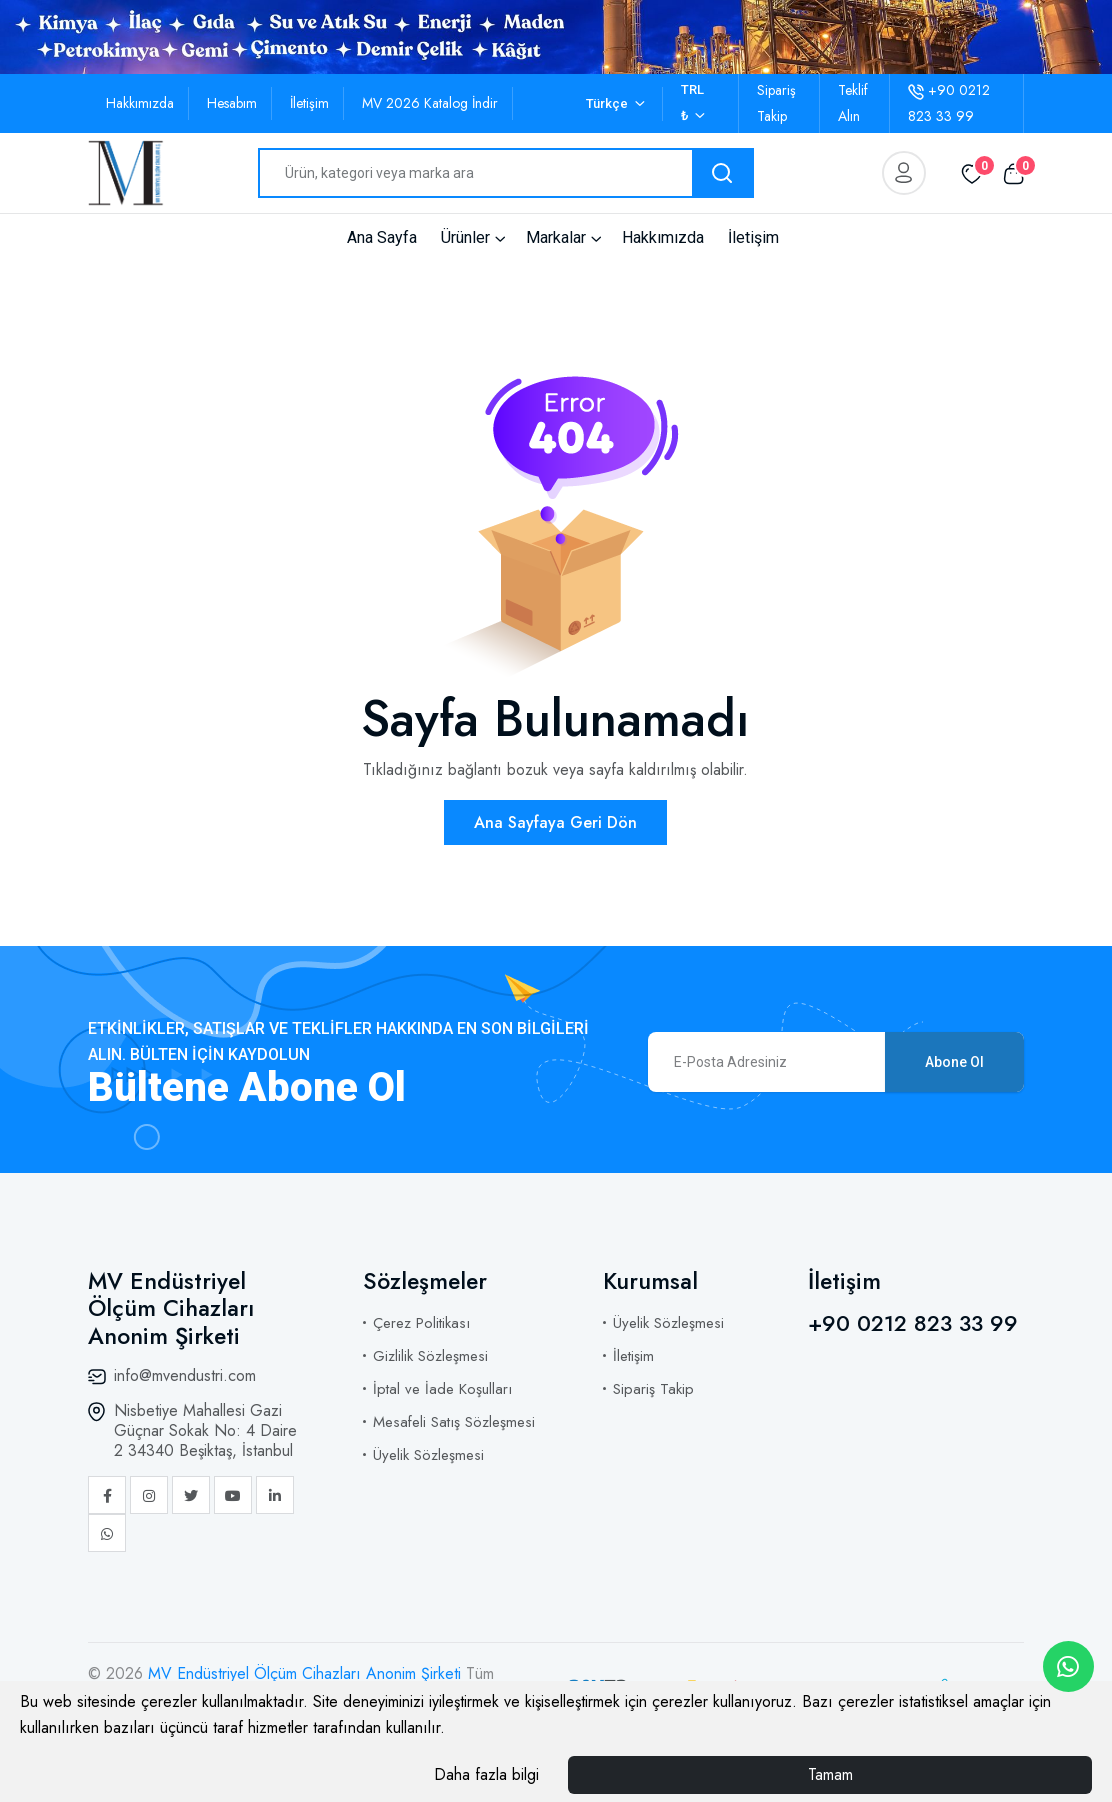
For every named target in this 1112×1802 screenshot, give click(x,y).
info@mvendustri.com (185, 1375)
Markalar (556, 237)
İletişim (309, 103)
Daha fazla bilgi (486, 1774)
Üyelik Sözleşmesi (428, 1455)
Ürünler (465, 237)
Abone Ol (954, 1062)
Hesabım (232, 103)
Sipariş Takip (653, 1389)
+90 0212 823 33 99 (913, 1323)
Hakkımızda (140, 103)
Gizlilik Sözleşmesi (430, 1356)
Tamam (830, 1774)
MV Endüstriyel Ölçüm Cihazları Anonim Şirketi (307, 1673)
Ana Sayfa (382, 237)
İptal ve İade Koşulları (442, 1389)
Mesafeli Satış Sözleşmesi (454, 1422)
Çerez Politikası (421, 1323)
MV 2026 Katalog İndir (430, 103)
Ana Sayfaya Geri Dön (555, 822)
